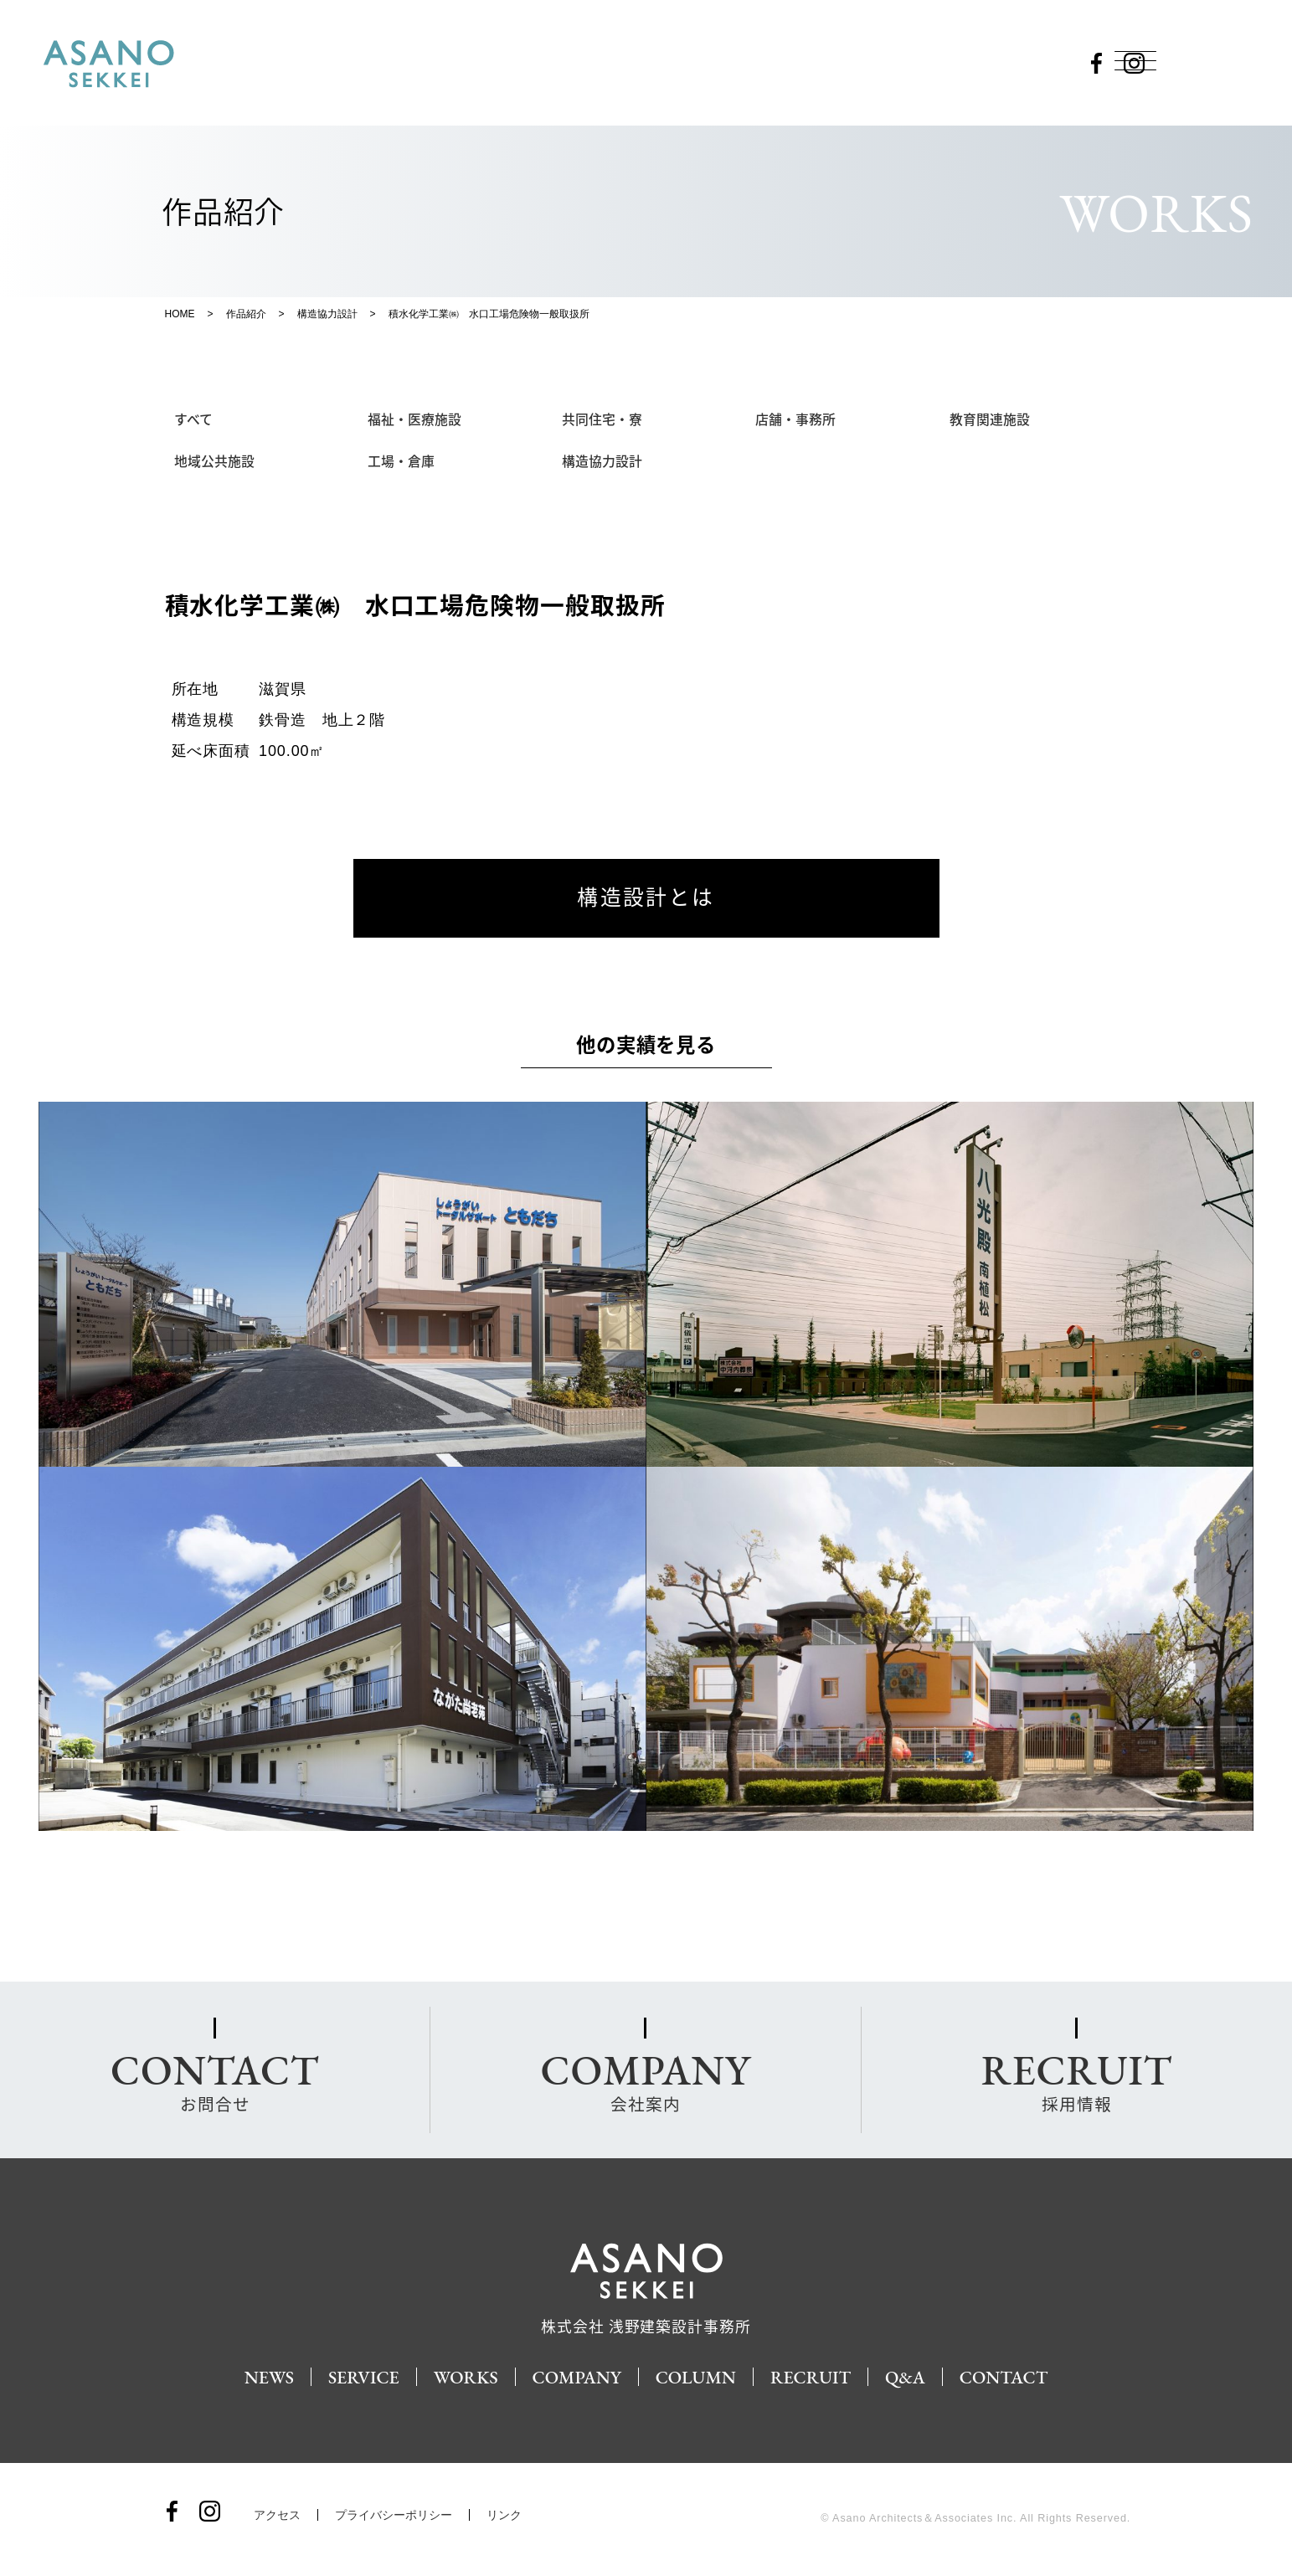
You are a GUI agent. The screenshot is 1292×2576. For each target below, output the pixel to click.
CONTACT (1010, 2378)
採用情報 (1076, 2081)
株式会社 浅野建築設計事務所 (646, 2320)
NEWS (261, 2378)
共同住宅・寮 (603, 419)
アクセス (277, 2516)
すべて (194, 419)
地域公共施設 (215, 462)
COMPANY (574, 2378)
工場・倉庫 (401, 462)
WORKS (462, 2378)
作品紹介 (246, 314)
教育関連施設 (990, 419)
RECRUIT (813, 2378)
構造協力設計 (327, 314)
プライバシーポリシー (393, 2516)
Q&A (909, 2378)
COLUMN (696, 2378)
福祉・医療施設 (415, 419)
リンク (504, 2516)
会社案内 (645, 2081)
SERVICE (358, 2378)
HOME (180, 314)
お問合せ (215, 2081)
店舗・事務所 (796, 419)
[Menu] (1136, 60)
